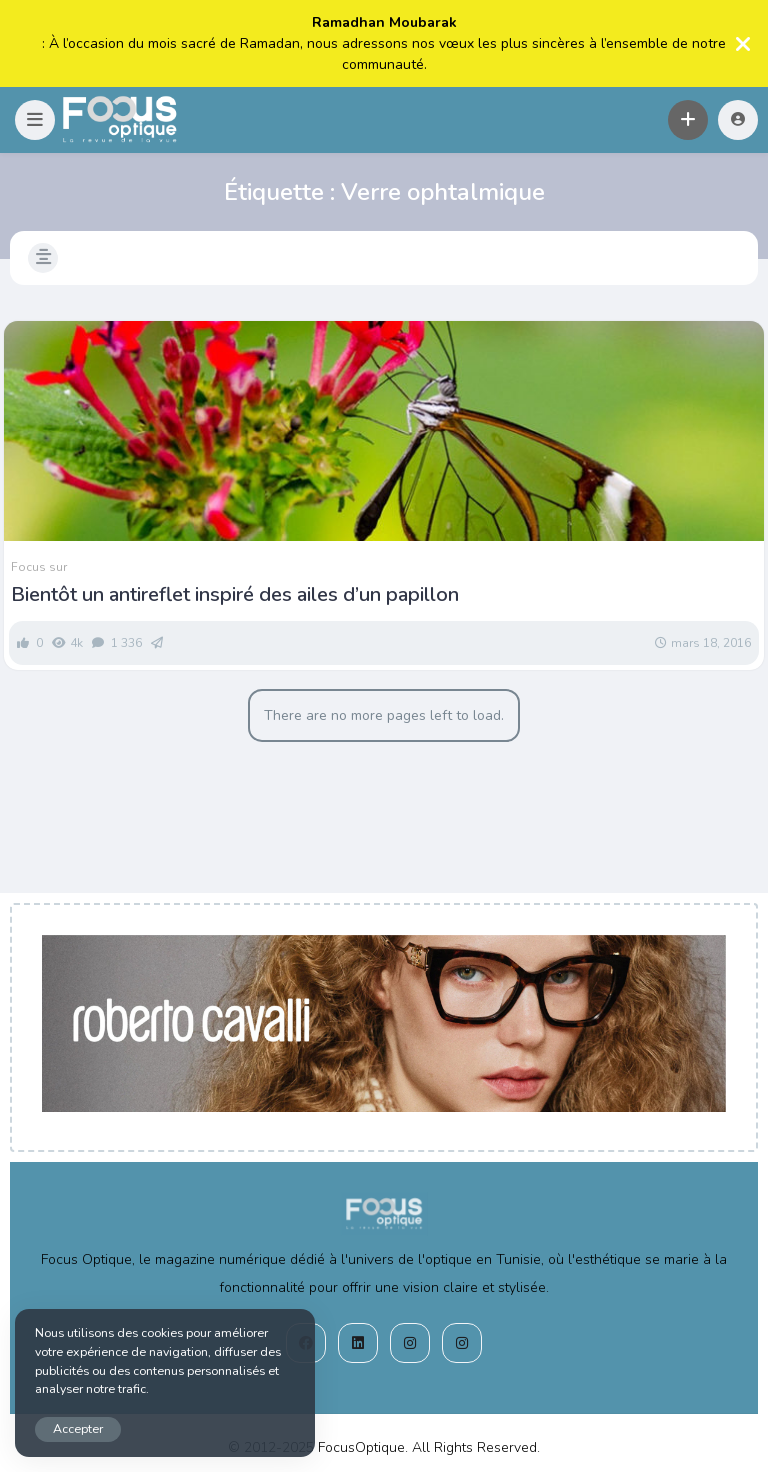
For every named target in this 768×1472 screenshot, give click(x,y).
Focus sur (39, 567)
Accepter (78, 1428)
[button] (35, 120)
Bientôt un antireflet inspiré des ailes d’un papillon (235, 595)
